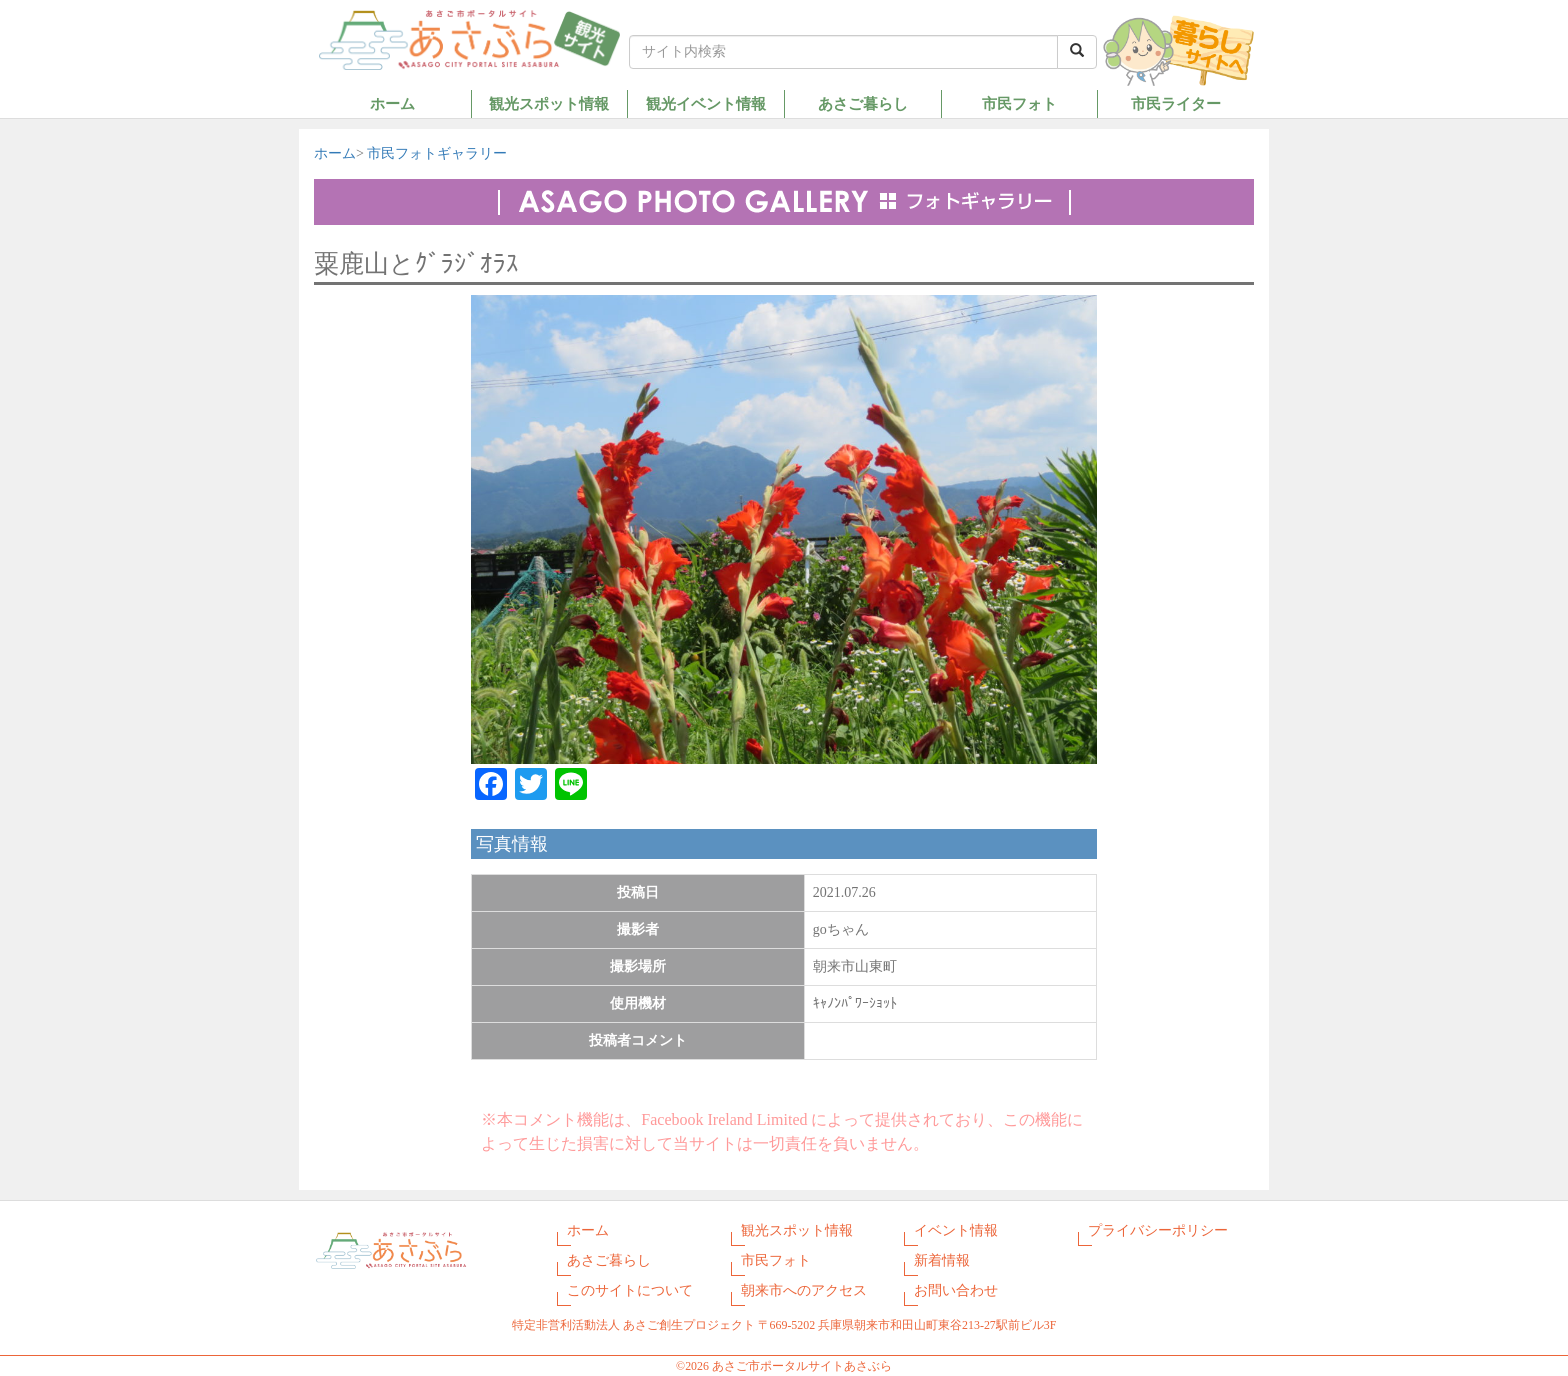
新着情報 (942, 1260)
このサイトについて (630, 1290)
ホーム (392, 103)
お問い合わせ (956, 1290)
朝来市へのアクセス (804, 1290)
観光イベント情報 (706, 103)
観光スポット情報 (549, 103)
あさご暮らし (863, 103)
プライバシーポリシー (1158, 1230)
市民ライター (1176, 103)
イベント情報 (956, 1230)
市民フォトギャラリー (437, 153)
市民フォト (1019, 103)
